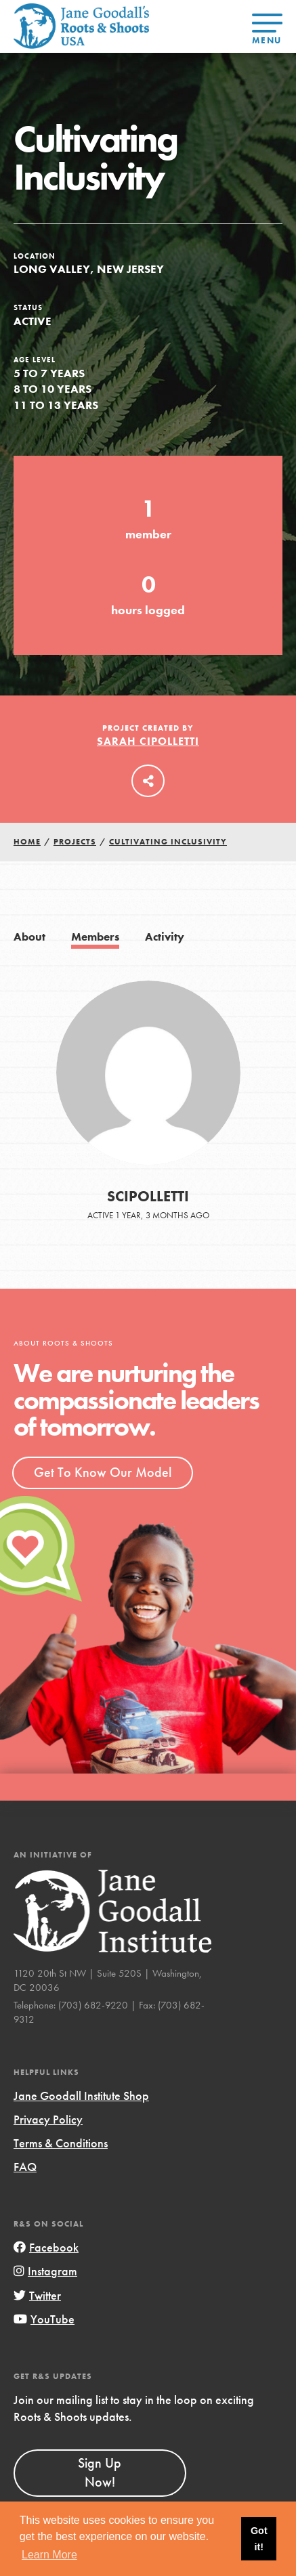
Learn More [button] (49, 2554)
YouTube (44, 2319)
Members (95, 937)
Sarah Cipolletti (148, 741)
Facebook (46, 2247)
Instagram (45, 2271)
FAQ (25, 2166)
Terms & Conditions (61, 2143)
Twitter (37, 2295)
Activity (164, 937)
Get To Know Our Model (102, 1472)
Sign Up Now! (99, 2472)
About (29, 937)
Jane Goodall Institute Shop (81, 2095)
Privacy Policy (48, 2119)
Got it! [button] (259, 2538)
